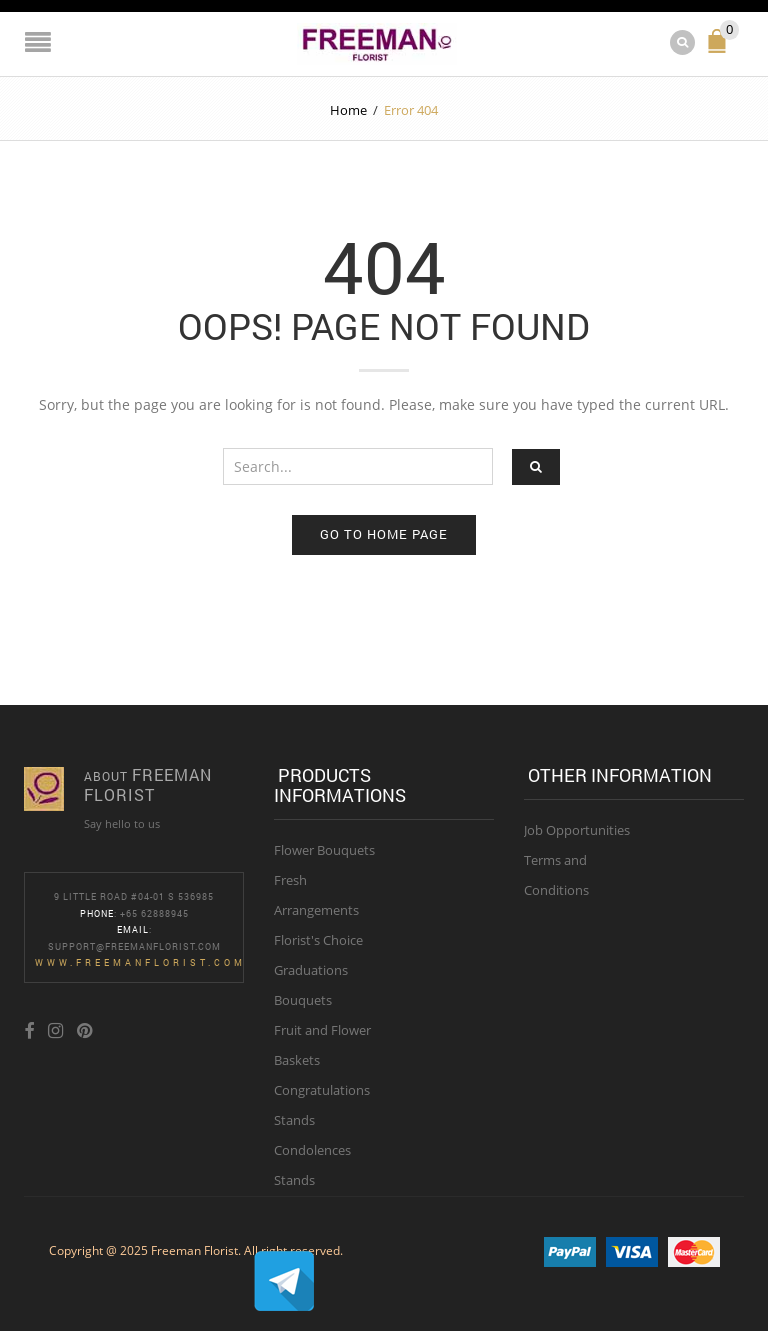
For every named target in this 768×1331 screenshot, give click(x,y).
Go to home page (384, 534)
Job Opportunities (577, 830)
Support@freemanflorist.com (134, 946)
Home (348, 110)
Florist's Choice (318, 940)
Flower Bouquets (324, 850)
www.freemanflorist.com (140, 962)
